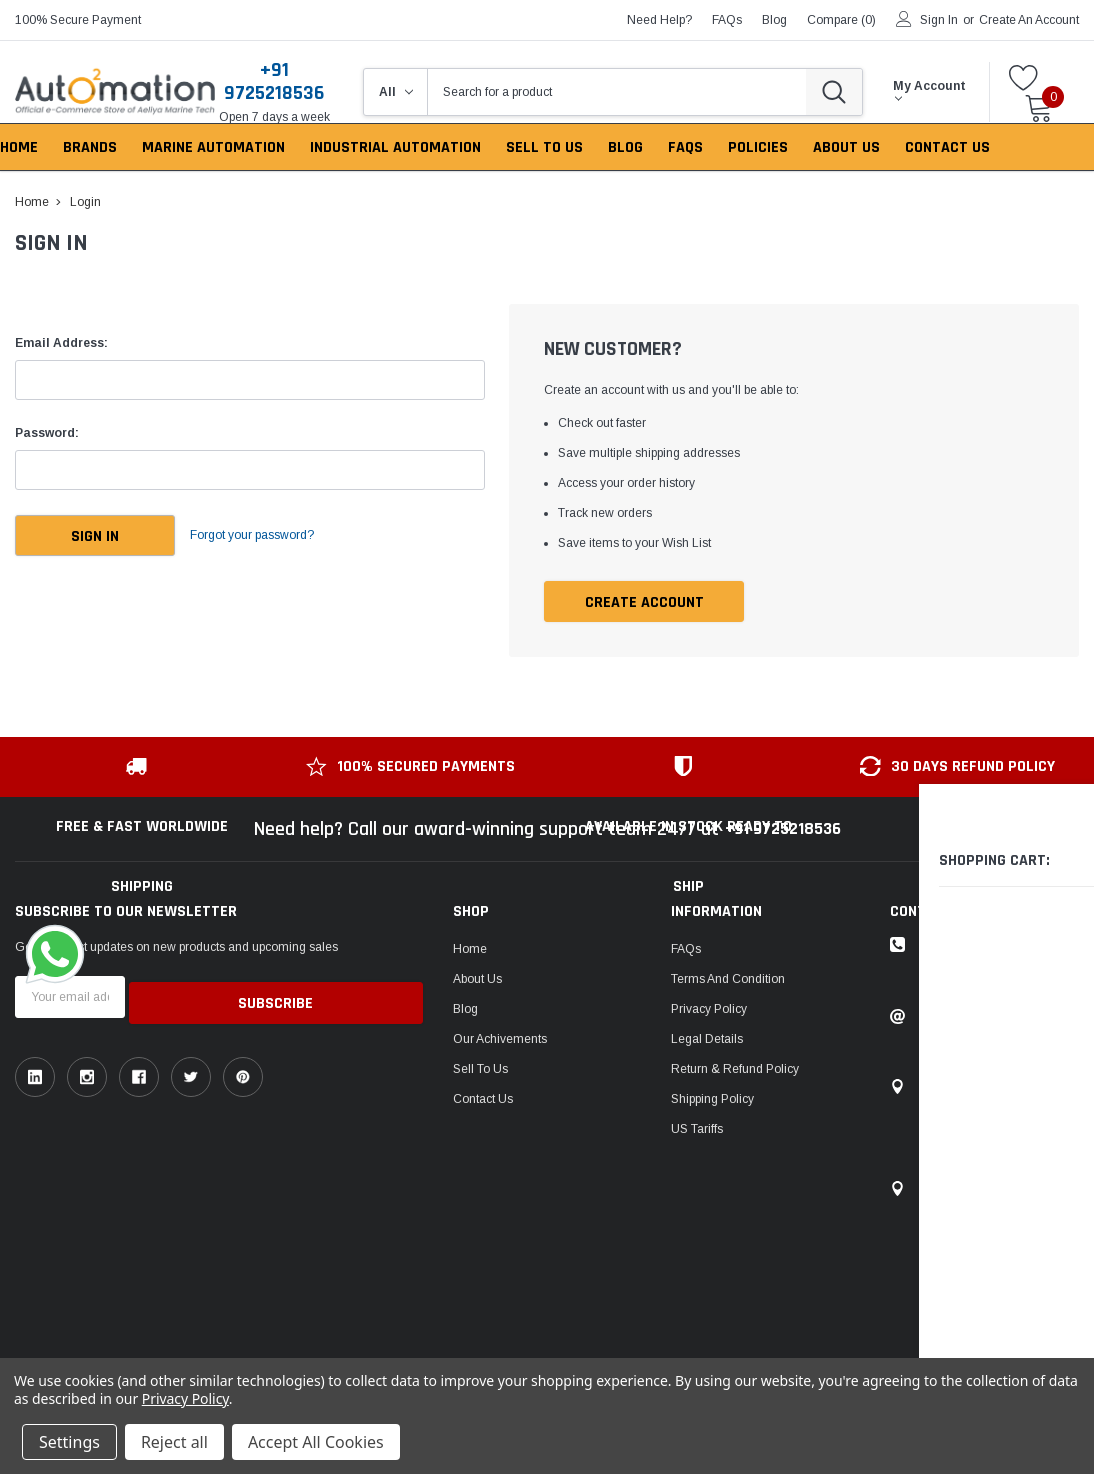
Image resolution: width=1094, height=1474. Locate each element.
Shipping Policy (712, 1100)
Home (470, 950)
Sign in (939, 20)
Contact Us (483, 1100)
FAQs (727, 20)
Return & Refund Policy (735, 1070)
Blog (465, 1010)
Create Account (644, 602)
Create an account (1029, 20)
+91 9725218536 (274, 81)
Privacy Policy (709, 1010)
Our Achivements (500, 1040)
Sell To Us (480, 1070)
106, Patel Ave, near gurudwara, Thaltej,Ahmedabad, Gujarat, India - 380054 (998, 1240)
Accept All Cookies (316, 1442)
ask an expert (972, 976)
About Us (477, 980)
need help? (659, 20)
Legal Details (707, 1040)
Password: (47, 433)
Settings (69, 1442)
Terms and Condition (728, 980)
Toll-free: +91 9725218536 (992, 946)
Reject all (174, 1442)
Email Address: (61, 343)
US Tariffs (697, 1130)
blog (774, 20)
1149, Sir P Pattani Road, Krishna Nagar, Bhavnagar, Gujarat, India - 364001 (993, 1128)
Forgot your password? (270, 536)
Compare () (841, 20)
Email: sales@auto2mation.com (988, 1026)
